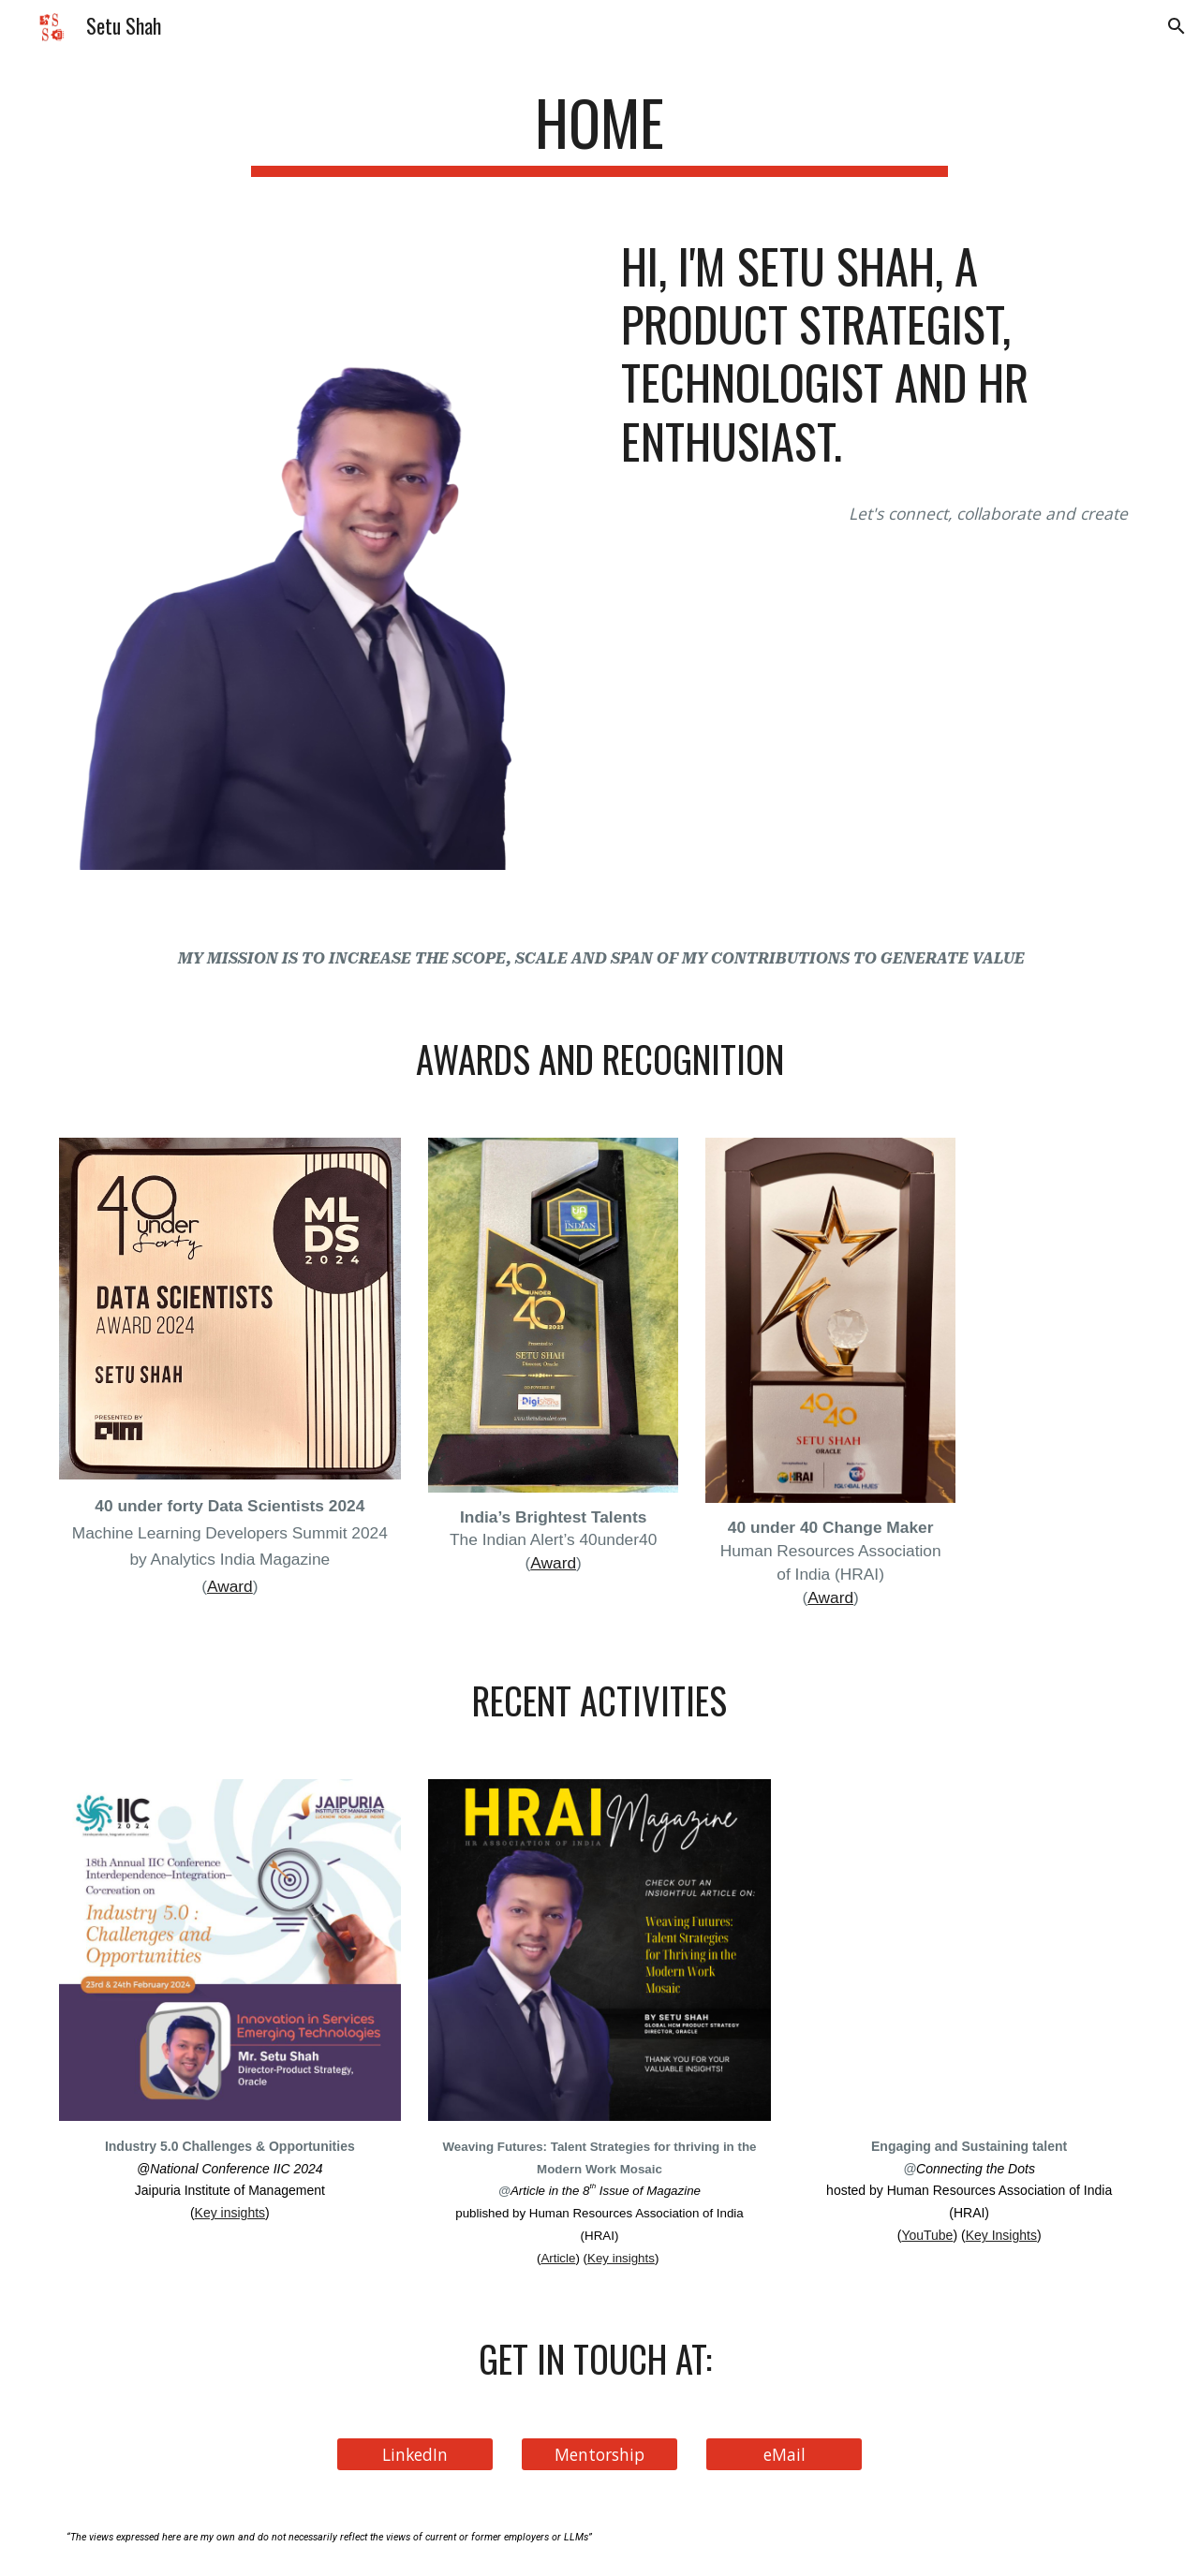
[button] (1176, 26)
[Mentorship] (599, 2454)
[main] (599, 131)
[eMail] (784, 2454)
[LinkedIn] (415, 2454)
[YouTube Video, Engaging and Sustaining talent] (969, 1950)
